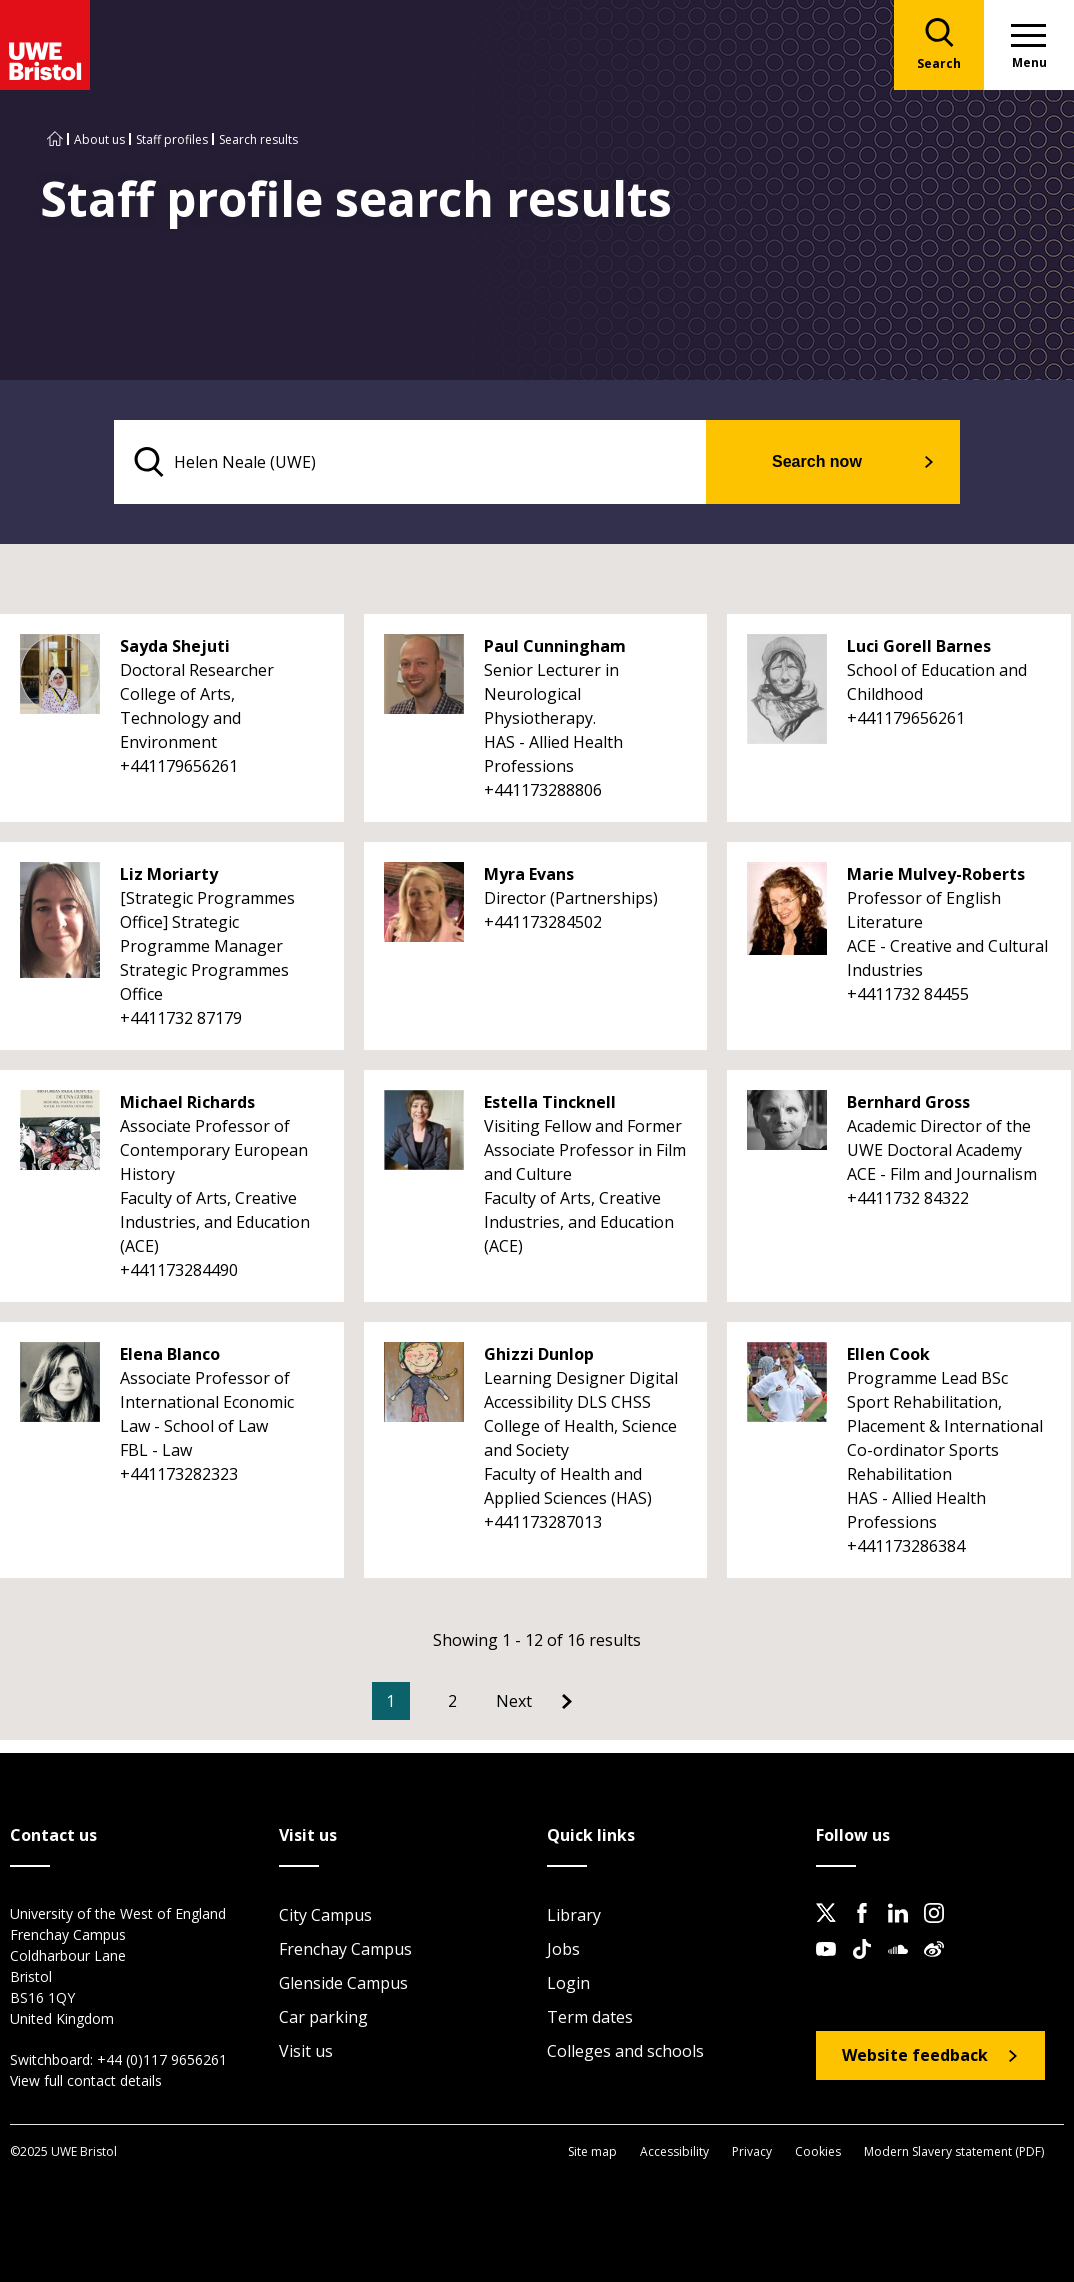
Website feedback (915, 2055)
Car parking (323, 2017)
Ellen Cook (888, 1354)
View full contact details (86, 2080)
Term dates (590, 2017)
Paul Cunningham (555, 646)
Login (568, 1983)
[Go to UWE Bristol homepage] (55, 139)
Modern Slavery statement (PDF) (954, 2151)
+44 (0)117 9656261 (162, 2059)
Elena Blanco (170, 1354)
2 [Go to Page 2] (452, 1701)
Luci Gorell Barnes (919, 646)
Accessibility (674, 2151)
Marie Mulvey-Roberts (936, 874)
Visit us (306, 2051)
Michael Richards (187, 1102)
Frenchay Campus (345, 1949)
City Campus (325, 1915)
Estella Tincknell (550, 1102)
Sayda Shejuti (175, 646)
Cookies (818, 2151)
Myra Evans (529, 874)
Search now (817, 461)
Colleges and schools (625, 2051)
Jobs (563, 1949)
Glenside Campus (343, 1983)
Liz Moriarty (169, 874)
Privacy (752, 2151)
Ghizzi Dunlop (539, 1354)
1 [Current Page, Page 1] (390, 1701)
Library (574, 1915)
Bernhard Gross (908, 1102)
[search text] (410, 462)
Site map (592, 2151)
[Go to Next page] (534, 1701)
